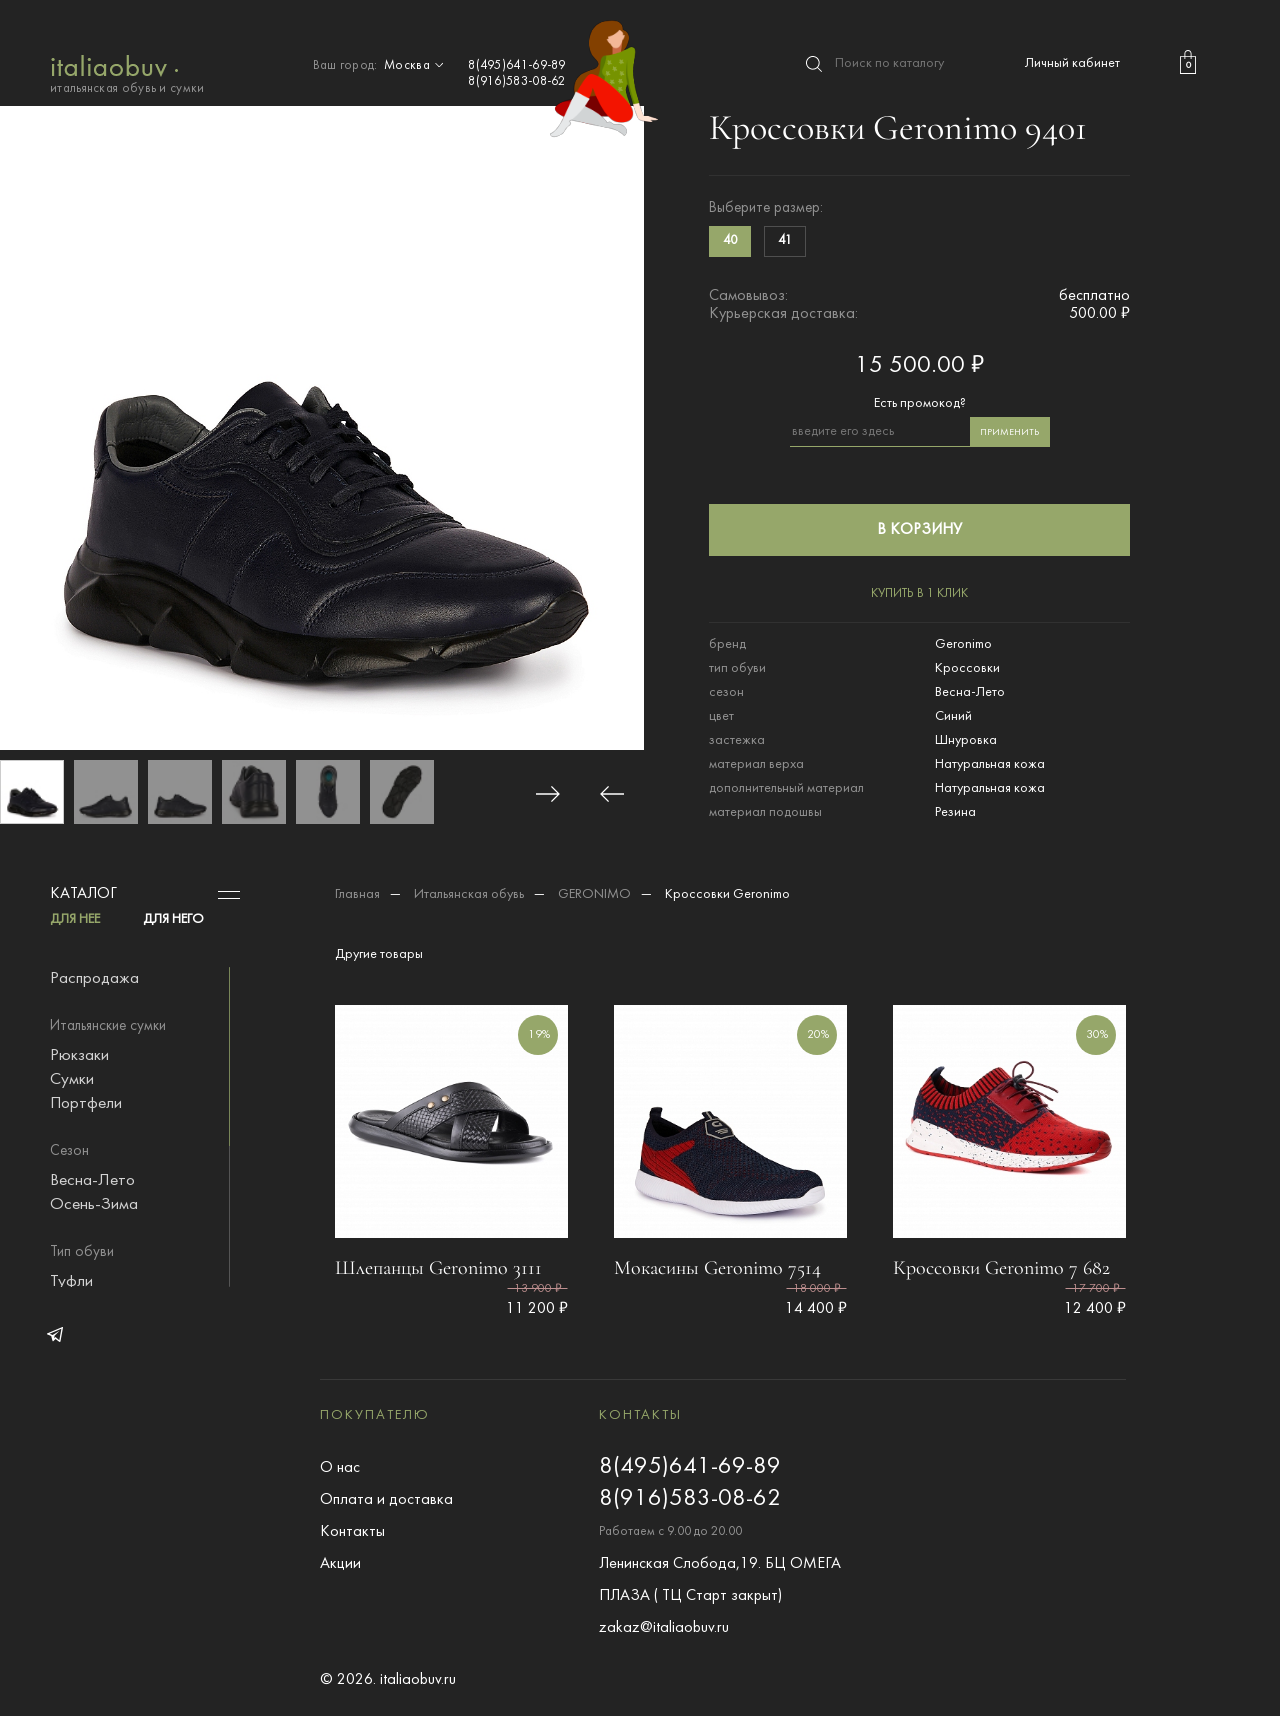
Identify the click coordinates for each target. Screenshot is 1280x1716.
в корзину (919, 530)
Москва (416, 66)
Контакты (352, 1532)
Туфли (71, 1282)
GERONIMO (594, 894)
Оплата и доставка (386, 1500)
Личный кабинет (1072, 63)
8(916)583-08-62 (517, 82)
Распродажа (94, 979)
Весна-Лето (92, 1181)
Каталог (83, 894)
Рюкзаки (79, 1056)
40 (730, 241)
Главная (357, 894)
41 (785, 241)
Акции (340, 1564)
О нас (340, 1468)
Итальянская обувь (469, 894)
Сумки (72, 1080)
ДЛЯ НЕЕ (75, 919)
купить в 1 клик (919, 594)
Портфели (86, 1104)
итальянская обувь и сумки (127, 72)
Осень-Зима (94, 1205)
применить (1009, 432)
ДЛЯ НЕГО (173, 919)
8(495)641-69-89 (517, 66)
